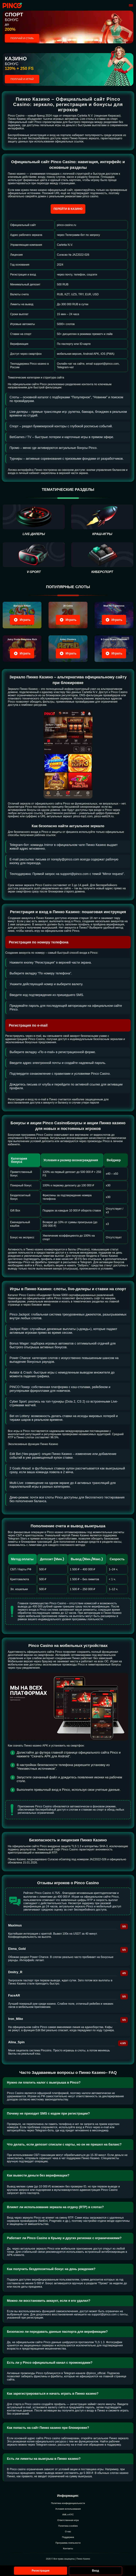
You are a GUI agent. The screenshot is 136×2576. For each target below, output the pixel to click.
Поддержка (68, 2537)
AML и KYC (68, 2514)
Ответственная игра (68, 2520)
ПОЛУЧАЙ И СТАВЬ (22, 38)
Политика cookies (68, 2526)
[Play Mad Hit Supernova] (114, 615)
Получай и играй (22, 79)
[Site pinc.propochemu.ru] (12, 5)
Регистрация (40, 2570)
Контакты (68, 2548)
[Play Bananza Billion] (22, 615)
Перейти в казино (68, 208)
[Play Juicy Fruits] (22, 648)
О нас (68, 2531)
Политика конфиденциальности (68, 2503)
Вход (95, 2570)
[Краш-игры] (102, 520)
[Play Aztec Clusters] (68, 648)
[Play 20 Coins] (68, 615)
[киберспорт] (102, 558)
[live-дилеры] (34, 520)
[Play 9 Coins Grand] (114, 648)
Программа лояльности (68, 2543)
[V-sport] (34, 558)
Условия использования (68, 2509)
